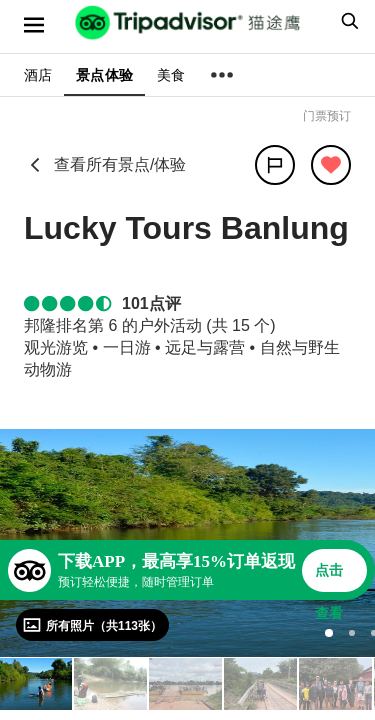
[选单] (34, 25)
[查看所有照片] (92, 625)
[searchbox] (347, 21)
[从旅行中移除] (331, 165)
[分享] (275, 165)
